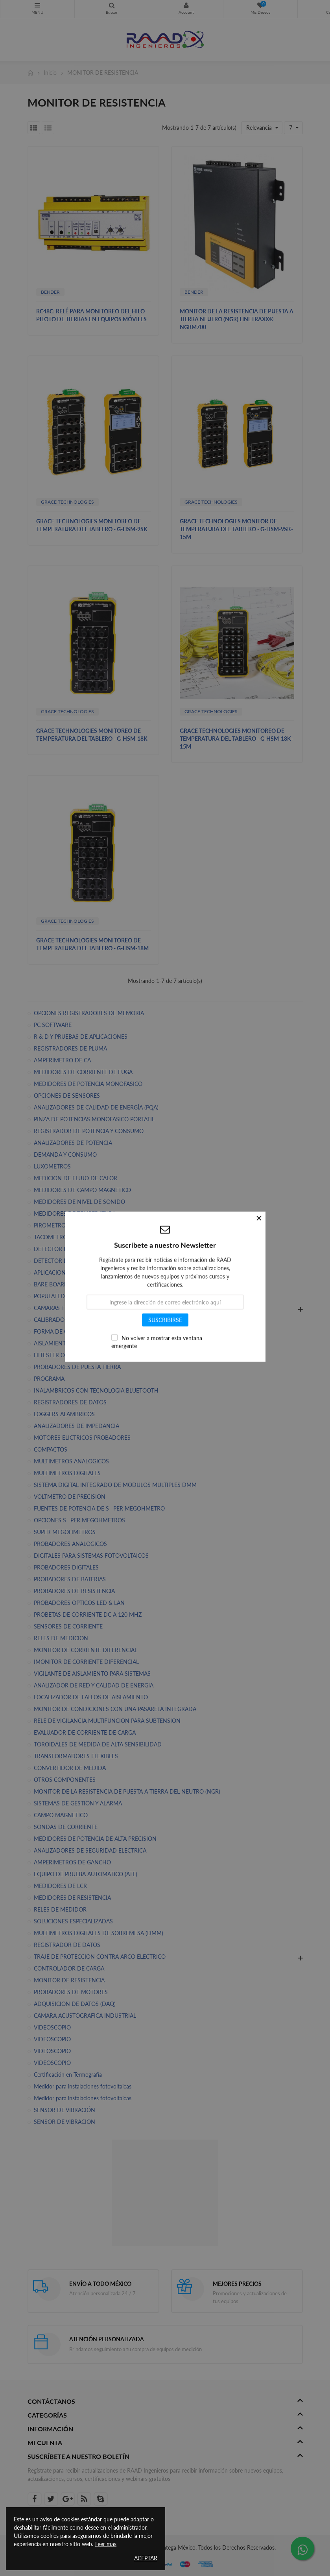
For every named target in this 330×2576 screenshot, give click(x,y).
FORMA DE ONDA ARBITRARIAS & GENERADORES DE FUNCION (116, 1331)
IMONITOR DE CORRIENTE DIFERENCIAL (86, 1661)
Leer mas (105, 2544)
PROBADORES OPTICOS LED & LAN (79, 1602)
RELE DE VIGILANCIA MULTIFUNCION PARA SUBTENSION (107, 1720)
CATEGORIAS (37, 5)
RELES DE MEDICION (61, 1638)
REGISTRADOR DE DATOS (67, 1944)
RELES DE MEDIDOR (60, 1909)
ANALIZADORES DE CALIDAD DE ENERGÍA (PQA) (96, 1107)
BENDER (50, 292)
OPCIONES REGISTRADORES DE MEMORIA (89, 1013)
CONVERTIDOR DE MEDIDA (70, 1768)
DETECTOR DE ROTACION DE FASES (80, 1249)
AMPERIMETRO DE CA (62, 1060)
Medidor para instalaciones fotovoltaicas (82, 2086)
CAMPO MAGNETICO (61, 1815)
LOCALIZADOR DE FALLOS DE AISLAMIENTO (91, 1697)
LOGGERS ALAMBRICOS (64, 1414)
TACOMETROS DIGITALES (66, 1237)
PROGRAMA (49, 1378)
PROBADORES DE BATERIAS (70, 1579)
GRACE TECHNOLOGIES (67, 502)
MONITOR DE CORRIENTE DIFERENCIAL (85, 1650)
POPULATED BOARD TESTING (72, 1296)
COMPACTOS (50, 1449)
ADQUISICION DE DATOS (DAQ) (75, 2003)
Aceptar (145, 2558)
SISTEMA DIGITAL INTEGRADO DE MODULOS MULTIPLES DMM (115, 1484)
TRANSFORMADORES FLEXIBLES (76, 1756)
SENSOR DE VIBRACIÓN (64, 2110)
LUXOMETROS (52, 1166)
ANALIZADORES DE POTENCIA (73, 1142)
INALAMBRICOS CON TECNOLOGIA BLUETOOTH (96, 1390)
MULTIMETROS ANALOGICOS (71, 1461)
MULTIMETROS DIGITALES (67, 1473)
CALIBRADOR (51, 1319)
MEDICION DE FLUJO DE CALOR (75, 1178)
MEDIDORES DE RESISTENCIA (72, 1897)
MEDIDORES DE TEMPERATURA (75, 1213)
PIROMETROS (51, 1225)
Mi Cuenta (186, 5)
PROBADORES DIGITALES (66, 1567)
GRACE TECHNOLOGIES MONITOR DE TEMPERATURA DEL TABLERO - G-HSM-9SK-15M (236, 529)
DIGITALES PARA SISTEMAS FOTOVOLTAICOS (91, 1555)
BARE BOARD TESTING (63, 1284)
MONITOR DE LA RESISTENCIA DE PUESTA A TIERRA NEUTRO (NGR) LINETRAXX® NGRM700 (236, 319)
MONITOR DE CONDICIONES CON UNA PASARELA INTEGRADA (115, 1709)
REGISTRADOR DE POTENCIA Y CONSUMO (89, 1131)
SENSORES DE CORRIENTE (68, 1626)
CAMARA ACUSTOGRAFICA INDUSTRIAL (85, 2015)
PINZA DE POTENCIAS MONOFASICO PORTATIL (94, 1119)
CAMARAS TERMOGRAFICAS (70, 1308)
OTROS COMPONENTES (65, 1779)
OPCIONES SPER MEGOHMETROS (79, 1520)
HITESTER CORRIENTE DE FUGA (75, 1355)
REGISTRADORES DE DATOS (70, 1402)
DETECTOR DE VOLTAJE (64, 1260)
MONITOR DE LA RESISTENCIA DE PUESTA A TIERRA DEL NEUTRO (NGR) (127, 1791)
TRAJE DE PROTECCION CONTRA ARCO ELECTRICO (100, 1956)
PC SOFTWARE (53, 1024)
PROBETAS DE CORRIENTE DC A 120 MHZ (88, 1614)
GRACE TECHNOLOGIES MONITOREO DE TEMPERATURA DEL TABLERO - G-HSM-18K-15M (236, 738)
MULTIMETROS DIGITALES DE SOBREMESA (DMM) (98, 1933)
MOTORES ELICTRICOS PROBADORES (82, 1437)
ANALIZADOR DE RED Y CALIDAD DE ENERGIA (93, 1685)
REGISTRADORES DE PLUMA (70, 1048)
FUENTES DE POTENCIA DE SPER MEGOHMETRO (99, 1508)
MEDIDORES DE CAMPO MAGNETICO (82, 1190)
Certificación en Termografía (68, 2074)
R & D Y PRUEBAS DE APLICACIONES (80, 1036)
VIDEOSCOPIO (52, 2027)
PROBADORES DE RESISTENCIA (74, 1591)
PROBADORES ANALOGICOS (70, 1543)
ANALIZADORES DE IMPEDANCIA (76, 1425)
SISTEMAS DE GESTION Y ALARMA (78, 1803)
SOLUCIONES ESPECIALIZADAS (73, 1921)
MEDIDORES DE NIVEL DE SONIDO (79, 1201)
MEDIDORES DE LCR (60, 1885)
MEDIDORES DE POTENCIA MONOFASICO (88, 1083)
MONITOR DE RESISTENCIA (69, 1980)
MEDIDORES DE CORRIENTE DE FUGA (83, 1072)
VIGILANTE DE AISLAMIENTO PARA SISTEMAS (92, 1673)
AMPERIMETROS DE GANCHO (72, 1862)
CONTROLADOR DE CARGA (69, 1968)
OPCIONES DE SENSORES (67, 1095)
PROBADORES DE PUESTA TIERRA (77, 1366)
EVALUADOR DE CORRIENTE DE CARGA (85, 1732)
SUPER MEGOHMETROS (65, 1532)
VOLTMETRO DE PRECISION (69, 1496)
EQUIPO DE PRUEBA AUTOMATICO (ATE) (85, 1874)
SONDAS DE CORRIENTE (66, 1826)
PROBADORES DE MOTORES (71, 1992)
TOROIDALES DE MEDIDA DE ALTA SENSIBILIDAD (98, 1744)
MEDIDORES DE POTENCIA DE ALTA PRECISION (95, 1838)
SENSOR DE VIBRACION (64, 2121)
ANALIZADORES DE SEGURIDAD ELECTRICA (90, 1850)
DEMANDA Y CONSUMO (65, 1154)
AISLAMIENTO (52, 1343)
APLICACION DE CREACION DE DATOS (83, 1272)
